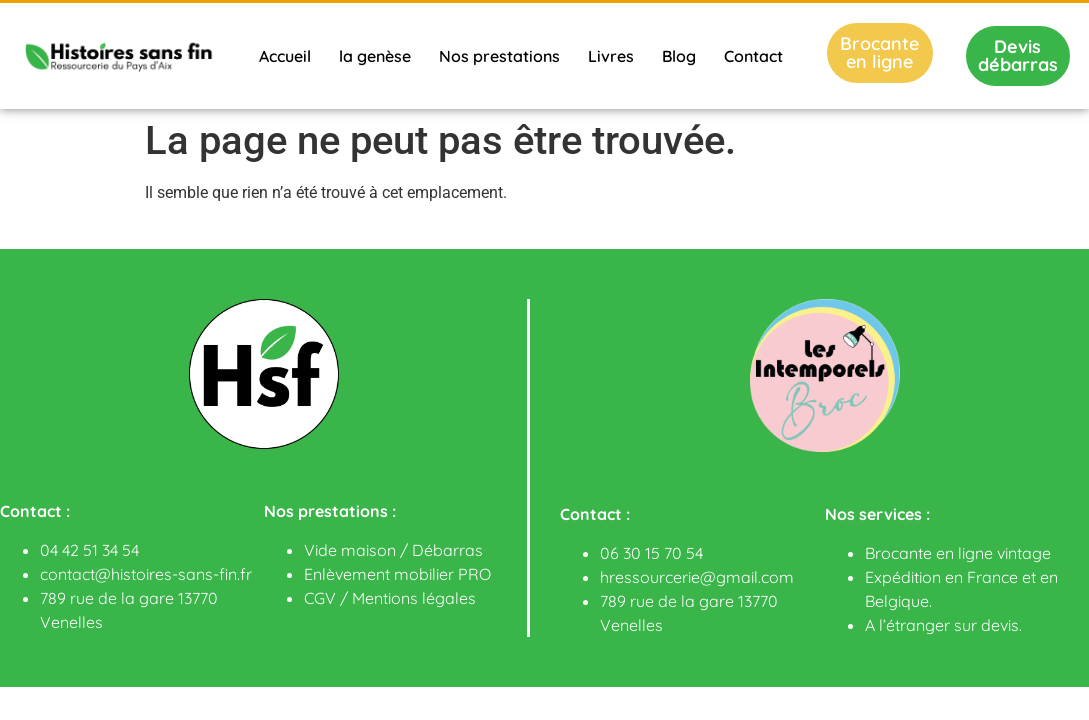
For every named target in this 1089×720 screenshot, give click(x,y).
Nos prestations (499, 56)
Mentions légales (414, 598)
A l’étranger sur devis (942, 625)
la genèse (375, 56)
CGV (320, 598)
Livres (611, 56)
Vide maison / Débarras (393, 550)
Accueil (285, 56)
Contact (753, 56)
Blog (679, 56)
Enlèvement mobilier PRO (397, 574)
